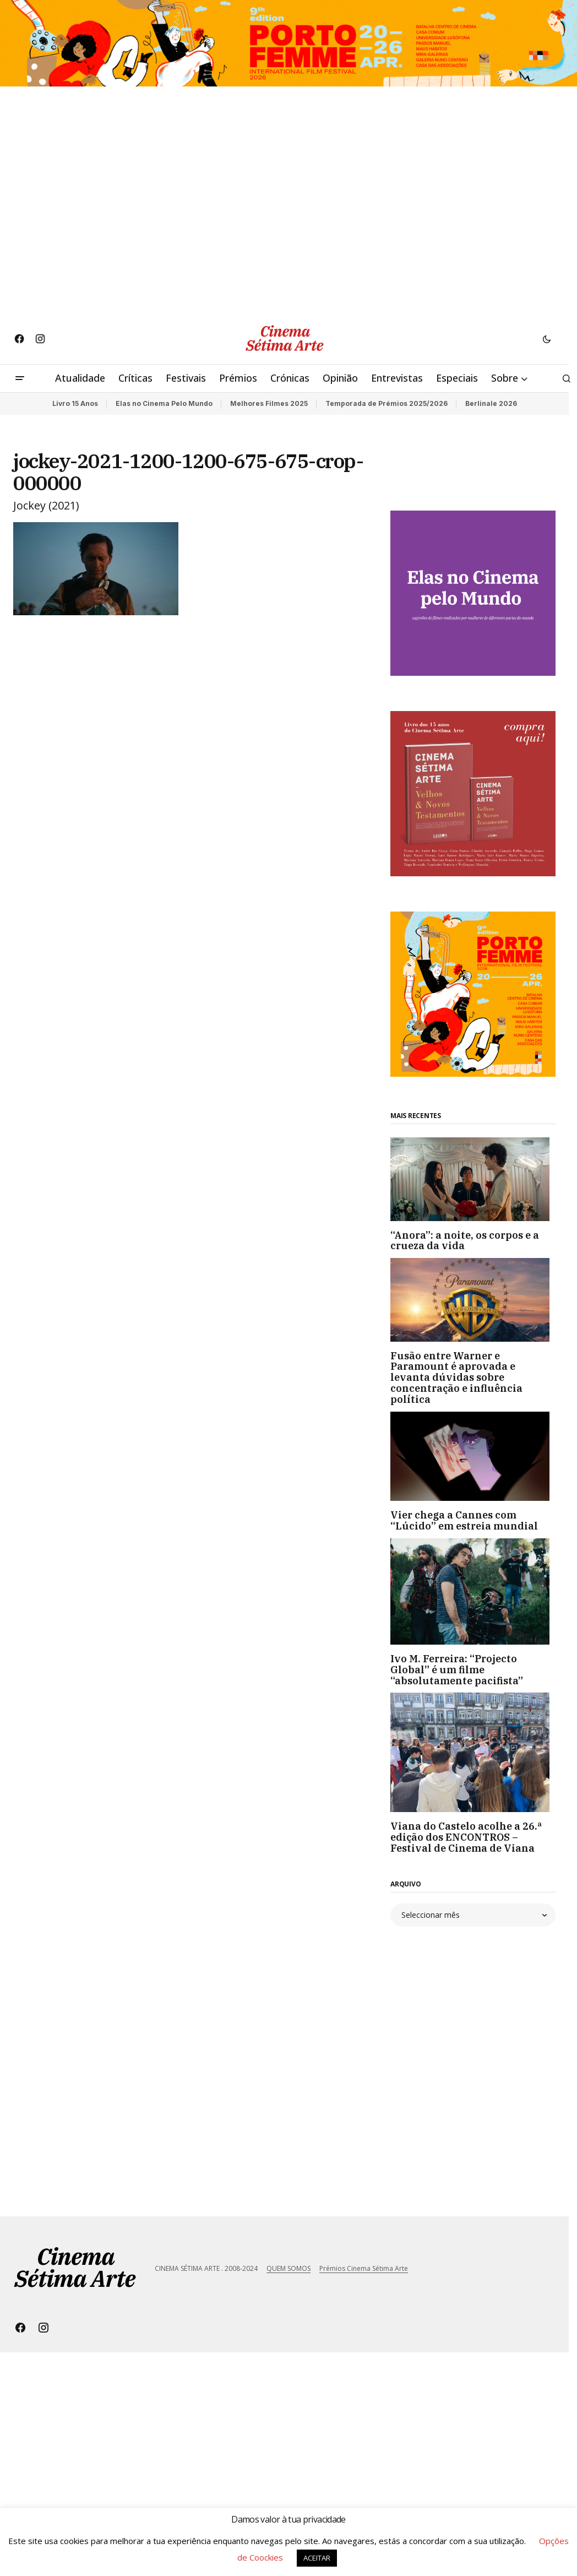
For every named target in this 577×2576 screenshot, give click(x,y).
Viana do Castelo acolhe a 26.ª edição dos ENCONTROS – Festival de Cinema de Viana (466, 1837)
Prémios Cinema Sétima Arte (363, 2268)
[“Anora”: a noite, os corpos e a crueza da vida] (473, 1179)
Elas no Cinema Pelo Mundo (164, 403)
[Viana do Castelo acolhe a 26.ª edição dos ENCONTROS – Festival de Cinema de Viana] (473, 1752)
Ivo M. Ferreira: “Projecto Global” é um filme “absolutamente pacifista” (456, 1669)
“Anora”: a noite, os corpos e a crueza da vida (464, 1241)
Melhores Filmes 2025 (269, 403)
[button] (547, 339)
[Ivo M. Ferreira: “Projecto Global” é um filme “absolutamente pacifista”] (473, 1591)
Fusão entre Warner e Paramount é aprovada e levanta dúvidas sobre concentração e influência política (456, 1378)
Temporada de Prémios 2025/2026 (386, 403)
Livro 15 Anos (75, 403)
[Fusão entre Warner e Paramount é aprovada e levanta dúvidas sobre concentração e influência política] (473, 1299)
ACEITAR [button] (316, 2558)
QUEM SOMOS (288, 2268)
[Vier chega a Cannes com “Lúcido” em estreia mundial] (473, 1456)
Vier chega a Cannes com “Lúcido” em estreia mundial (464, 1521)
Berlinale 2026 (491, 403)
